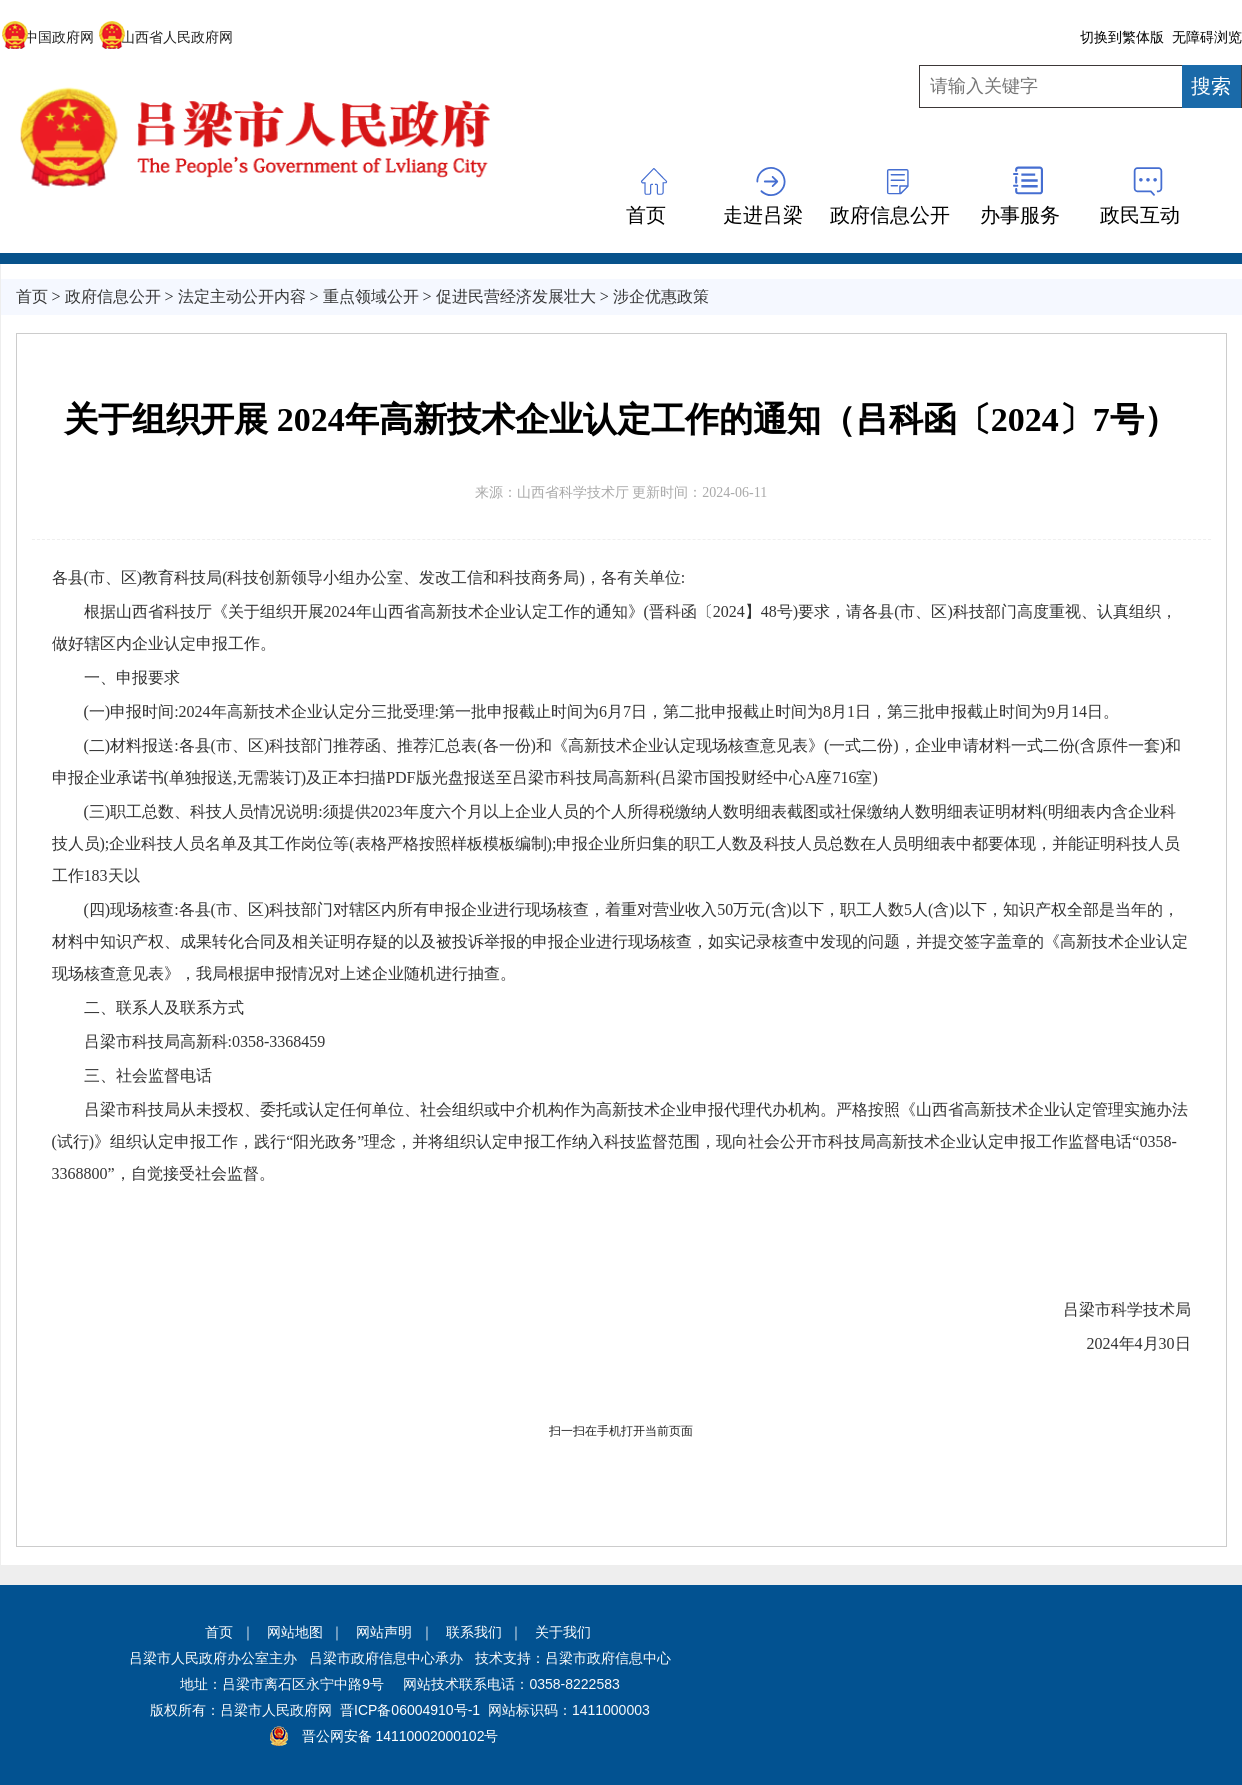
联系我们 (474, 1632)
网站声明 (384, 1632)
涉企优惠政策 (661, 296)
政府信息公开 (890, 215)
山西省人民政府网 (165, 37)
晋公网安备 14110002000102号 (400, 1736)
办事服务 (1020, 215)
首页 (646, 215)
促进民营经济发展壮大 (516, 296)
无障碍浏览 (1207, 37)
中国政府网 (47, 37)
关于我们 (563, 1632)
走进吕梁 (763, 215)
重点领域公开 (371, 296)
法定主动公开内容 (242, 296)
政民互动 (1140, 215)
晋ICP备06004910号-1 (410, 1710)
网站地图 (295, 1632)
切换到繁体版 (1122, 37)
